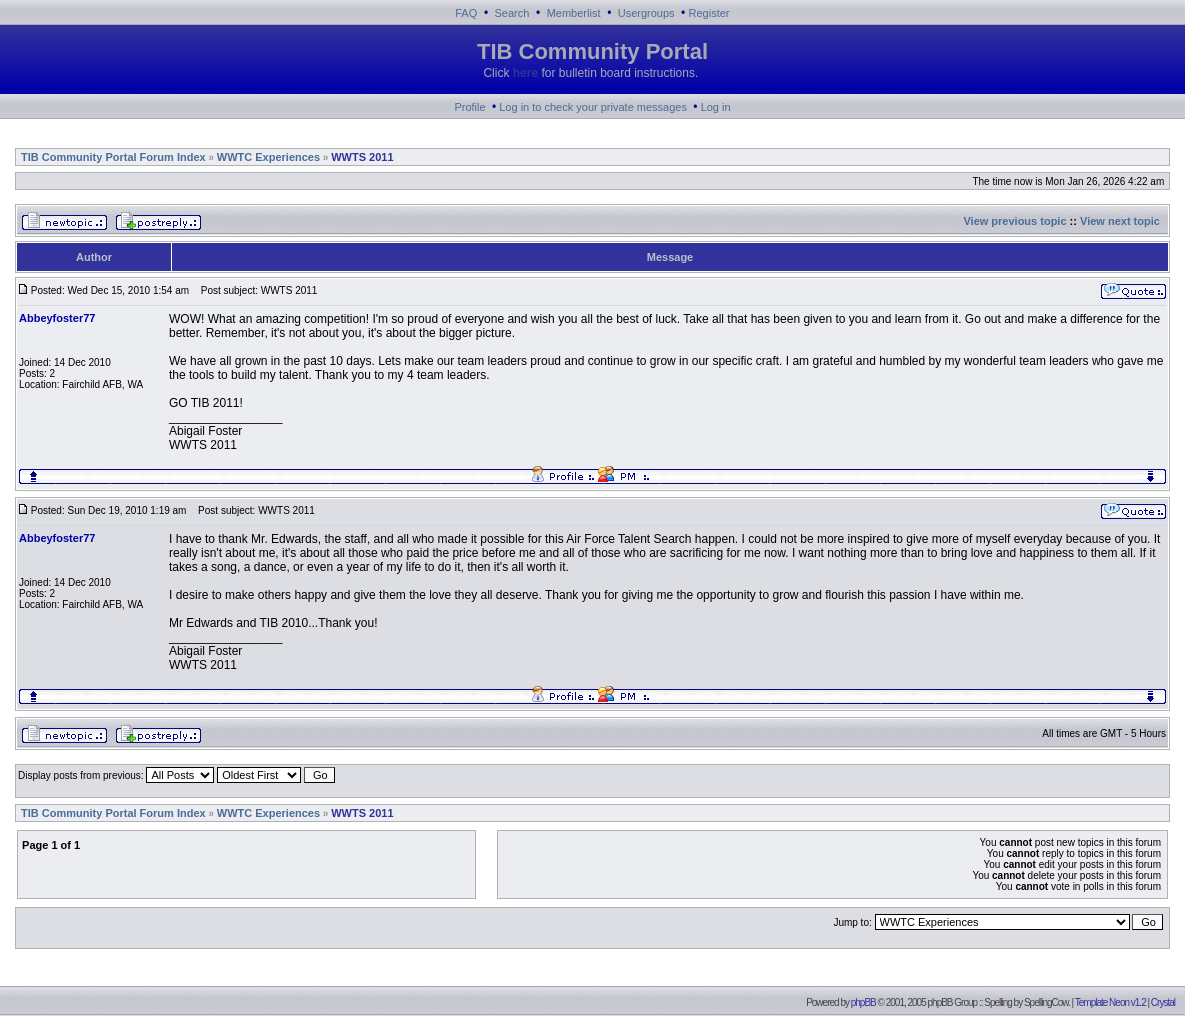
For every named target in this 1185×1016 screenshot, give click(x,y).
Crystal (1163, 1002)
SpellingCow (1046, 1002)
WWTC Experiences (268, 157)
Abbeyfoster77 (57, 318)
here (525, 73)
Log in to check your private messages (593, 107)
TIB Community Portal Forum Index (113, 157)
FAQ (466, 13)
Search (512, 13)
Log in (716, 107)
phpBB (863, 1002)
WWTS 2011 (362, 157)
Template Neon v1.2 (1110, 1002)
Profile (469, 107)
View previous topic (1014, 221)
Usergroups (646, 13)
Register (709, 13)
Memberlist (574, 13)
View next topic (1120, 221)
